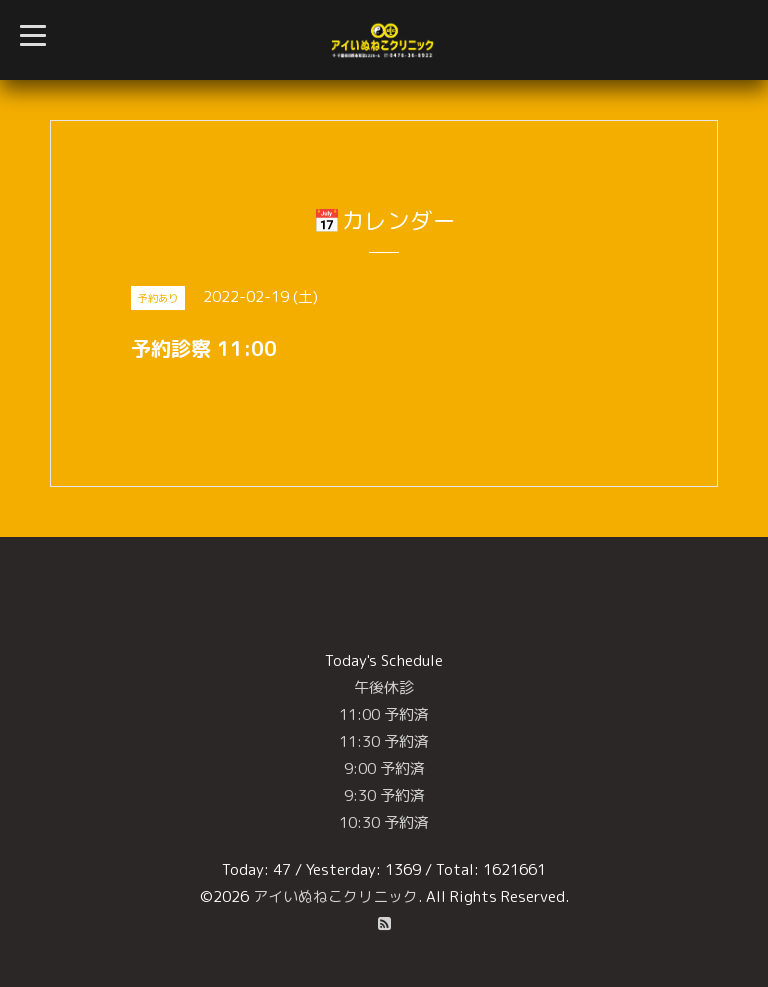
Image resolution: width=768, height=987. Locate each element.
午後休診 (384, 687)
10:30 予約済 (384, 822)
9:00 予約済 (384, 768)
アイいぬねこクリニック (335, 896)
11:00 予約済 (384, 714)
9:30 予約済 (384, 795)
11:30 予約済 (384, 741)
